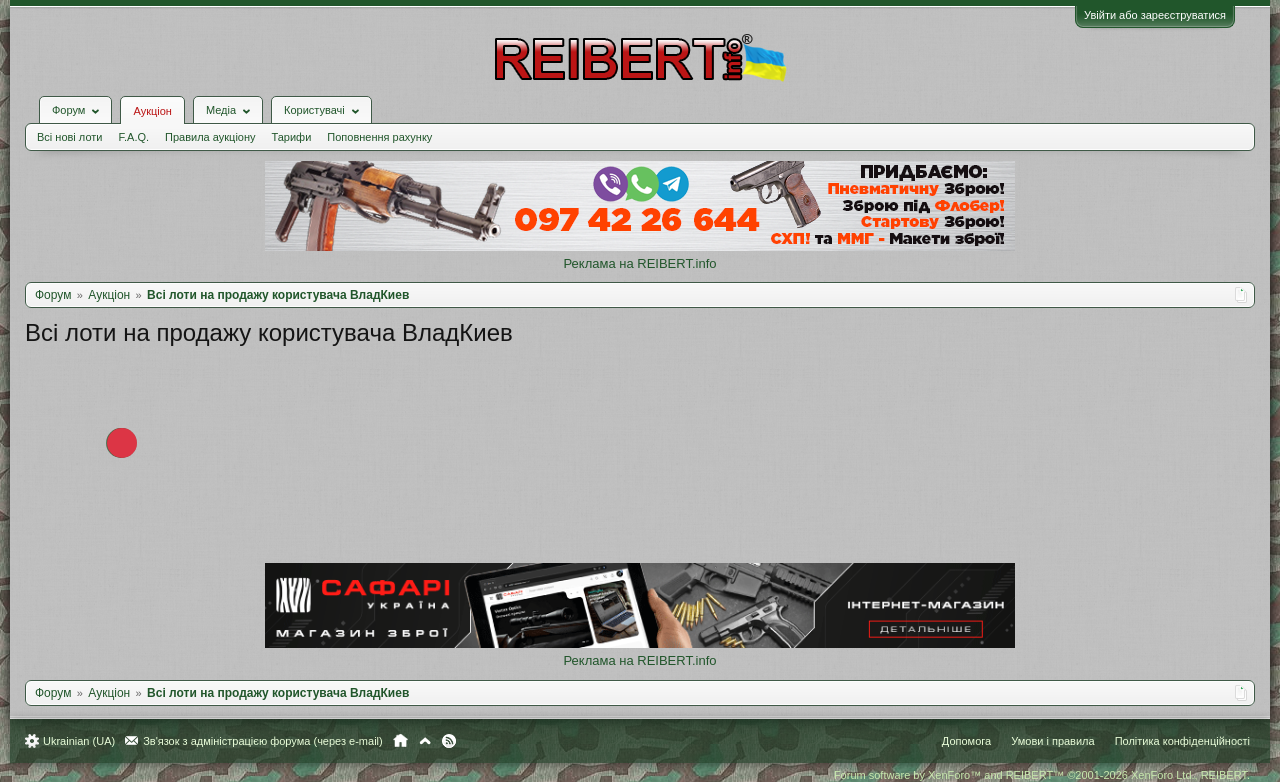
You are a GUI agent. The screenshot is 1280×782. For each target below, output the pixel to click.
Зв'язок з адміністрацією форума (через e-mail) (263, 741)
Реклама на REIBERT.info (639, 263)
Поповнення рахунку (379, 137)
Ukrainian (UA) (79, 741)
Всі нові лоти (69, 137)
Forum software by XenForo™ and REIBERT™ (1042, 775)
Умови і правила (1052, 741)
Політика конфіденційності (1182, 741)
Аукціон (152, 111)
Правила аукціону (210, 137)
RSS (449, 741)
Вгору (425, 741)
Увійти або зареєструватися (1155, 15)
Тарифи (292, 137)
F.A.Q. (133, 137)
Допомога (966, 741)
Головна (400, 741)
